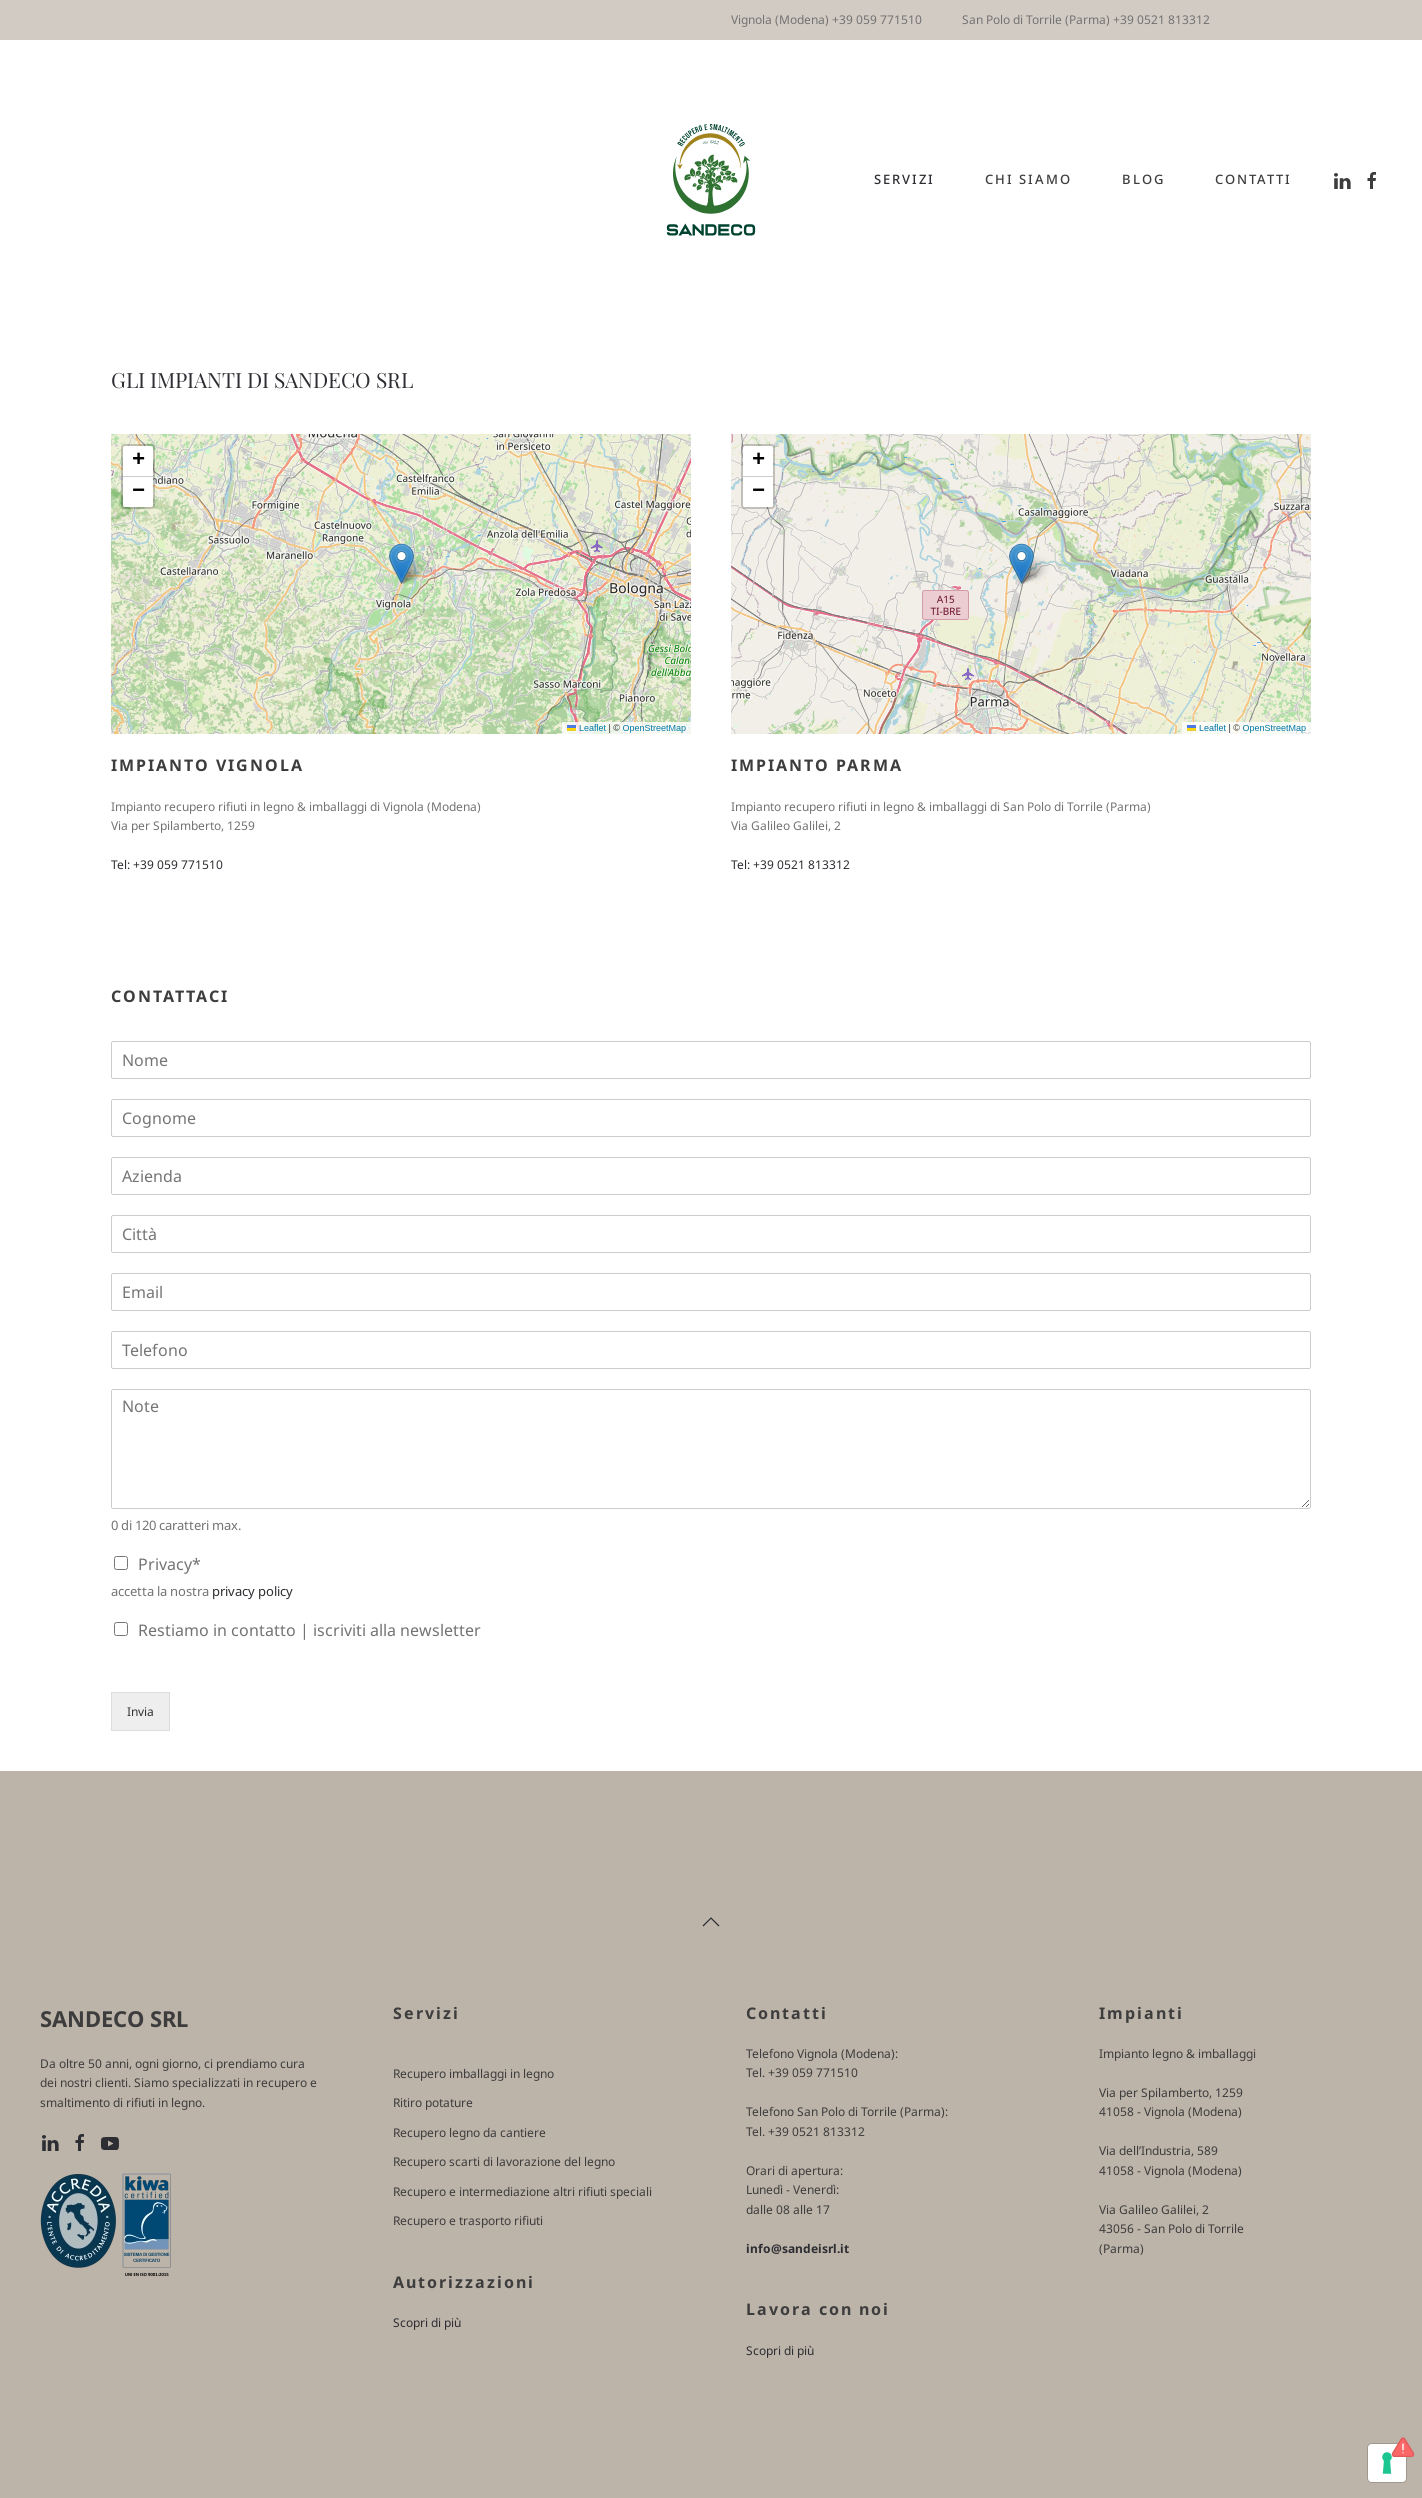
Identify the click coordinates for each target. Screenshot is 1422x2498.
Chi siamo (1028, 179)
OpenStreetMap (654, 728)
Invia (140, 1711)
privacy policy (252, 1591)
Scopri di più (427, 2322)
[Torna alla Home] (711, 180)
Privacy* (169, 1564)
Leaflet (586, 728)
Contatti (1253, 179)
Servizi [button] (904, 179)
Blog (1143, 179)
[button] (401, 563)
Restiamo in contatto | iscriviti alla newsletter (309, 1630)
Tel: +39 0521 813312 (790, 864)
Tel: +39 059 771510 (167, 864)
